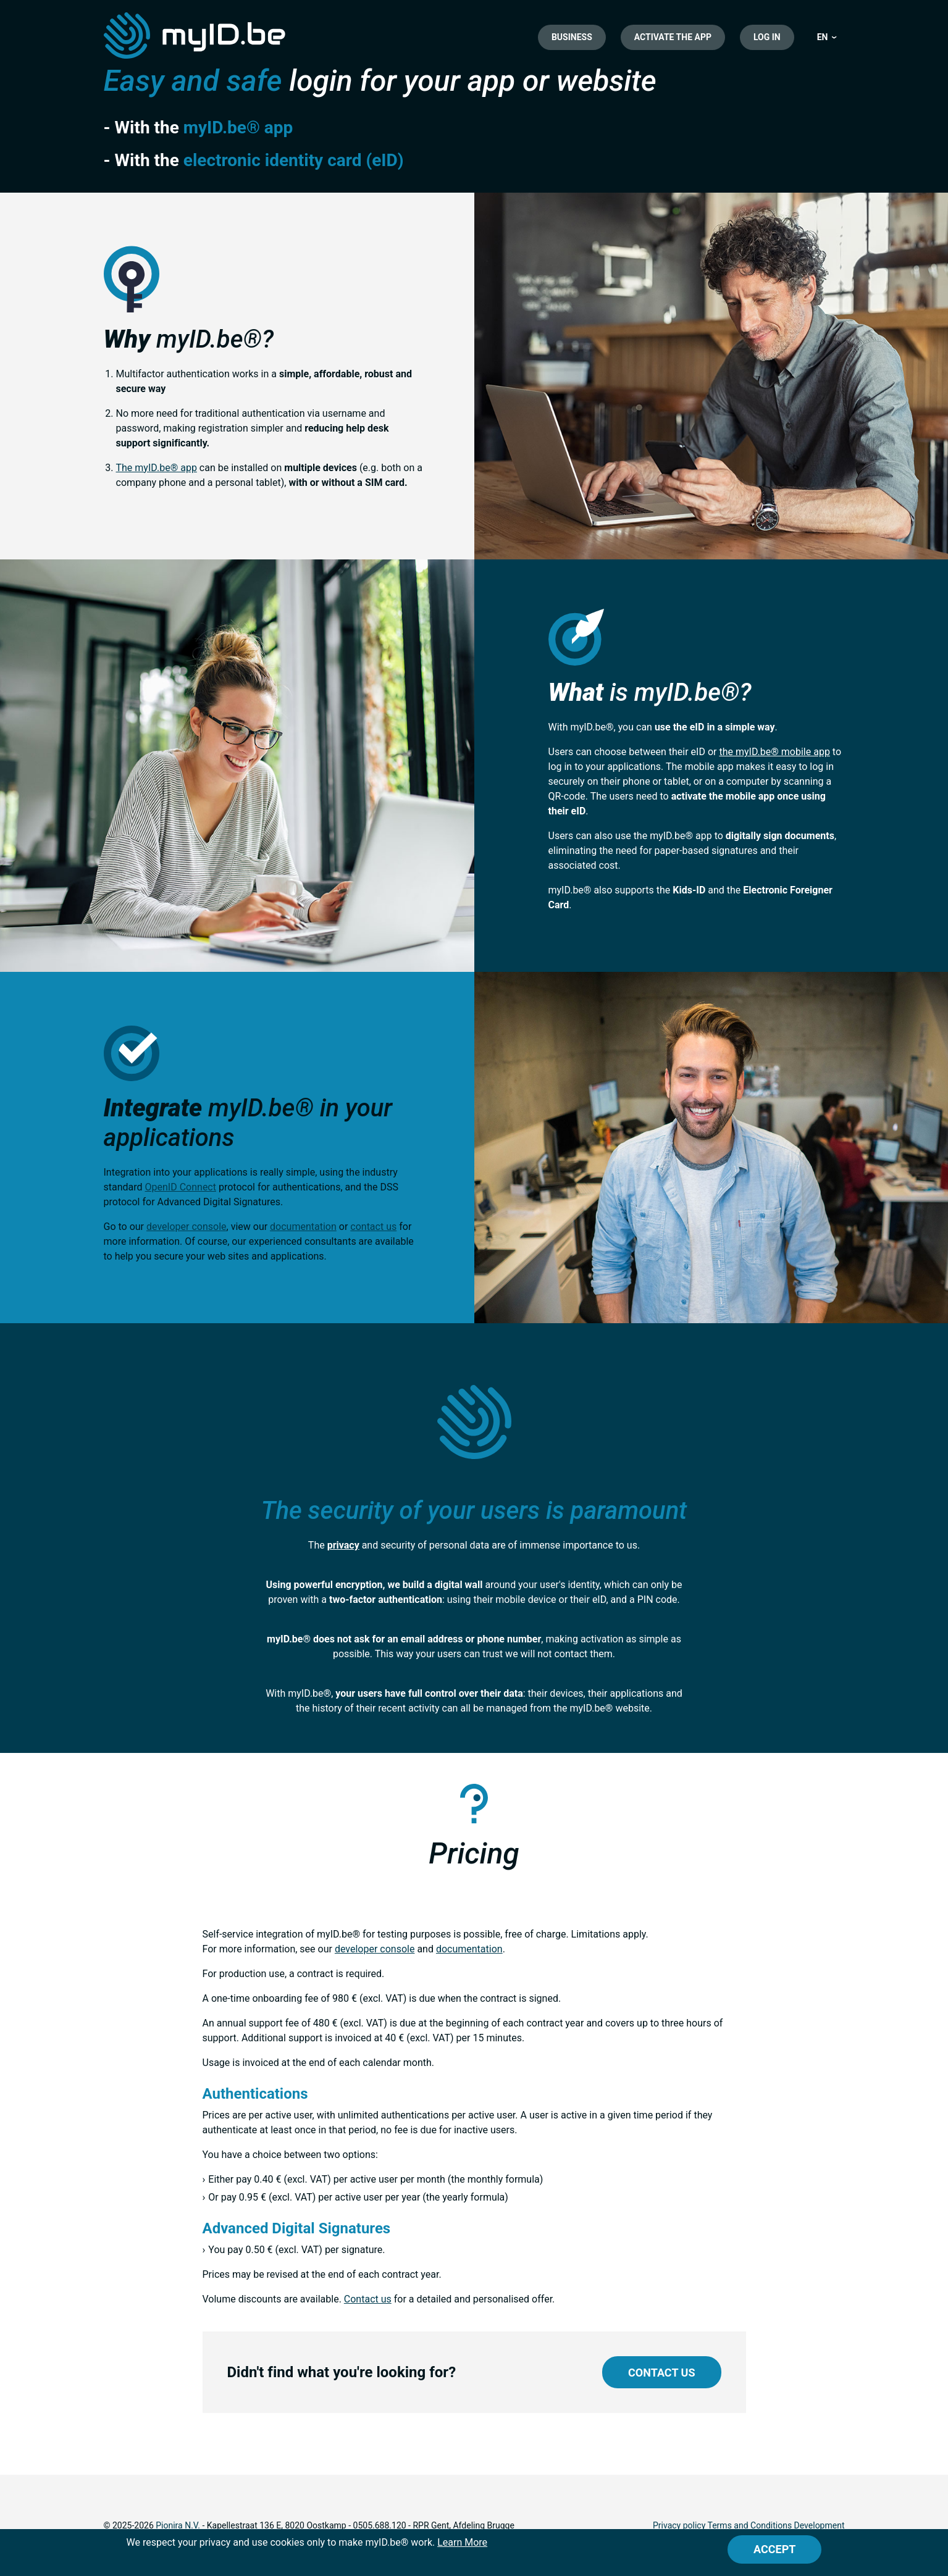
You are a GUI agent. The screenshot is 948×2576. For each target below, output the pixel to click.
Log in (767, 37)
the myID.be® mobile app (774, 752)
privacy (343, 1545)
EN (822, 37)
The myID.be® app (156, 468)
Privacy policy (679, 2525)
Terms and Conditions (750, 2525)
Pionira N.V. (178, 2525)
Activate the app (672, 37)
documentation (303, 1226)
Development (819, 2525)
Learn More (462, 2542)
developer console (186, 1226)
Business (572, 37)
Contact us (368, 2299)
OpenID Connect (180, 1187)
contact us (373, 1226)
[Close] (774, 2549)
